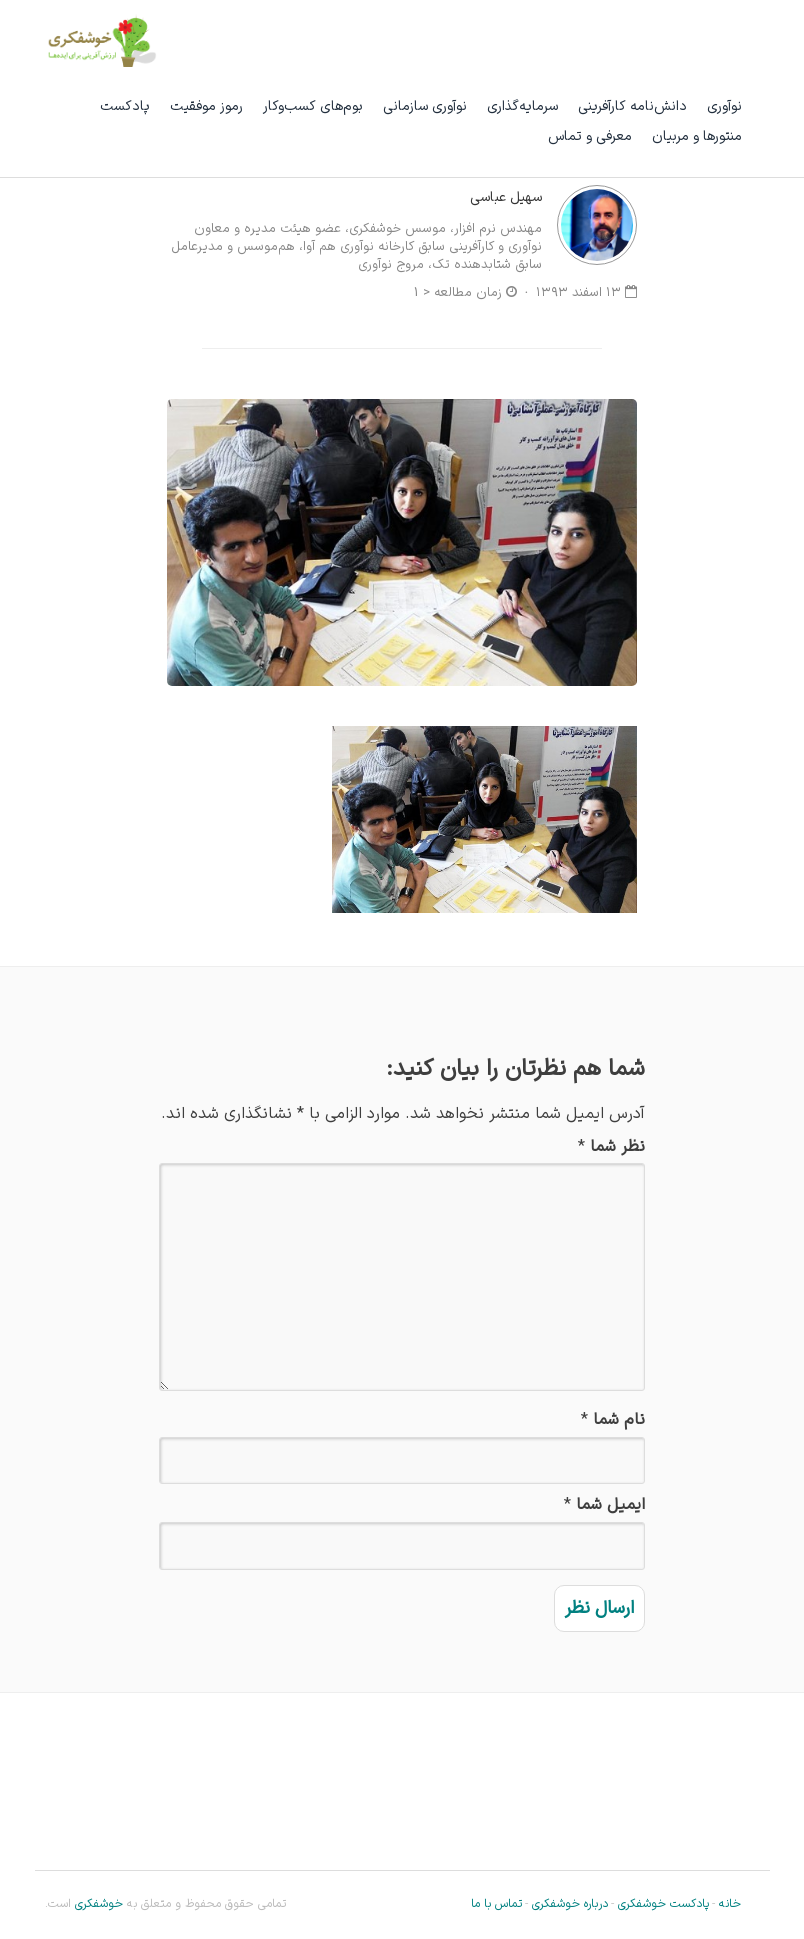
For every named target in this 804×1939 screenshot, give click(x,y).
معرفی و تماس (590, 136)
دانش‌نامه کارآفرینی (632, 106)
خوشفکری (97, 1904)
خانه (730, 1904)
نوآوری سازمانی (425, 106)
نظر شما (617, 1147)
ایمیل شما (610, 1505)
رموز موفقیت (206, 106)
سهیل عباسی (506, 197)
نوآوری (724, 106)
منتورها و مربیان (697, 136)
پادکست (125, 106)
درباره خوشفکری (570, 1904)
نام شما (619, 1420)
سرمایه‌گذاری (522, 106)
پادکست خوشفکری (663, 1904)
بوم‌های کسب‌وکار (313, 106)
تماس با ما (496, 1904)
